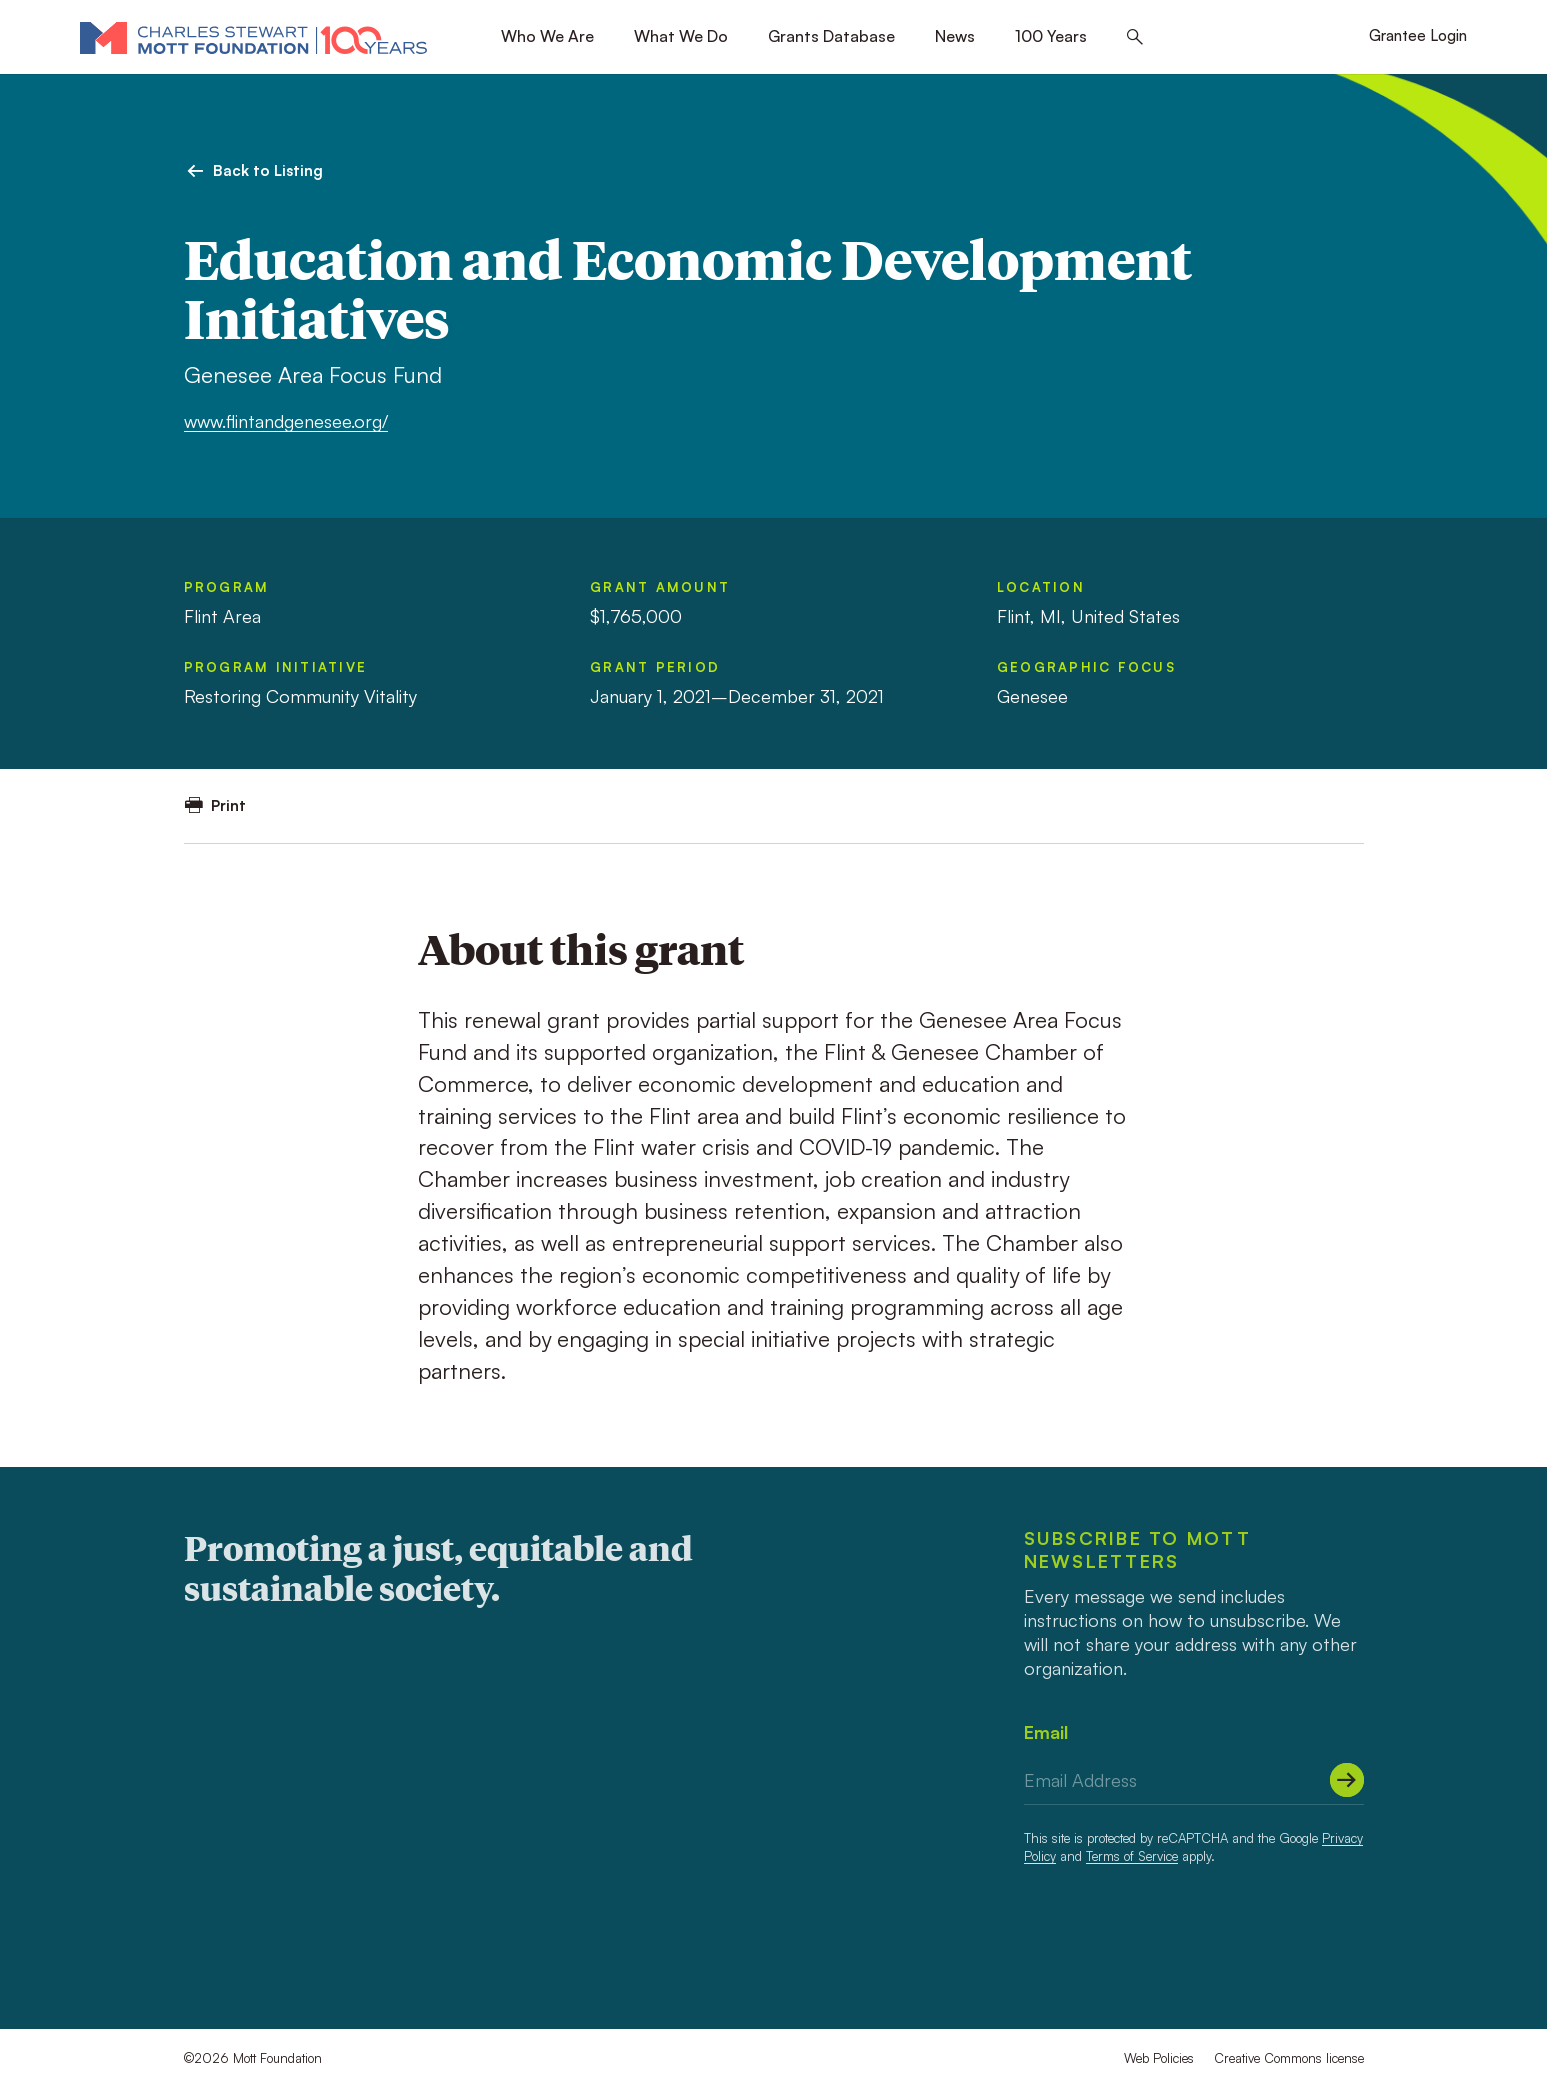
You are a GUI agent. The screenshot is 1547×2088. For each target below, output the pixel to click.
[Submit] (1347, 1780)
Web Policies (1159, 2058)
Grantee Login (1418, 35)
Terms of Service (1132, 1856)
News (955, 36)
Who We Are (547, 36)
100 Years (1051, 36)
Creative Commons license (1289, 2058)
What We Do (681, 36)
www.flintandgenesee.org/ (286, 421)
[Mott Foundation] (253, 37)
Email (1046, 1732)
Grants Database (831, 36)
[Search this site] (1135, 37)
